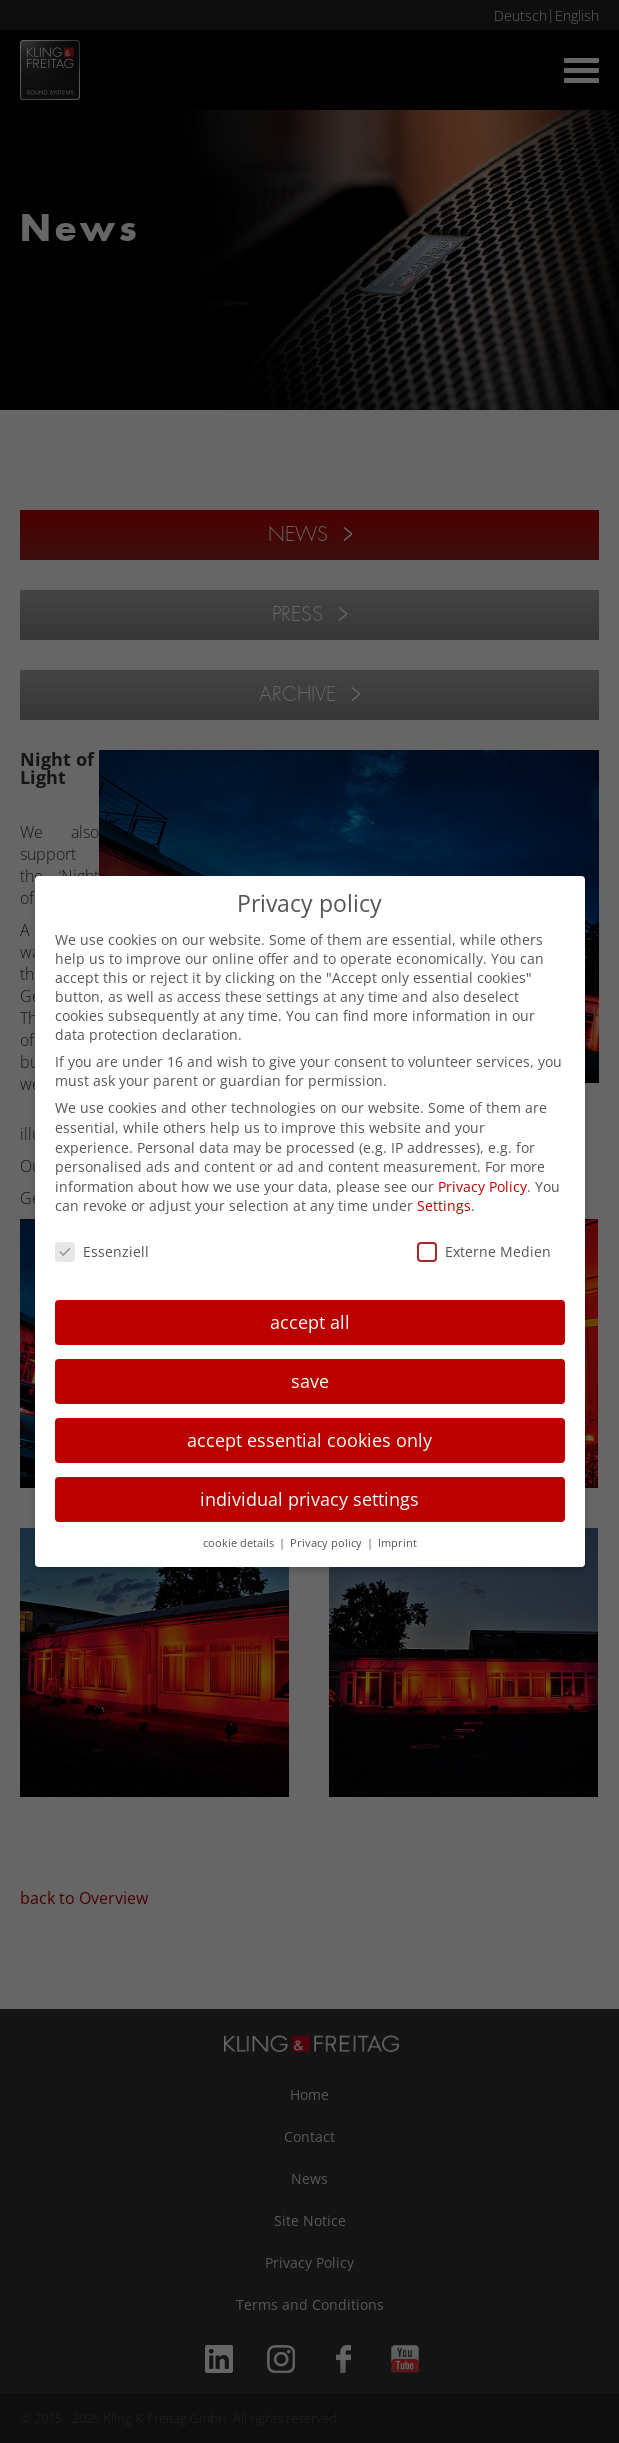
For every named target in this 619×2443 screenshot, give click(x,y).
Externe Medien (484, 1251)
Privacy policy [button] (327, 1543)
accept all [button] (310, 1322)
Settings (444, 1205)
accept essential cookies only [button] (309, 1440)
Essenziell (102, 1251)
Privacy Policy (482, 1186)
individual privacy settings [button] (309, 1499)
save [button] (310, 1381)
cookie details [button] (240, 1543)
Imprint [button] (397, 1543)
